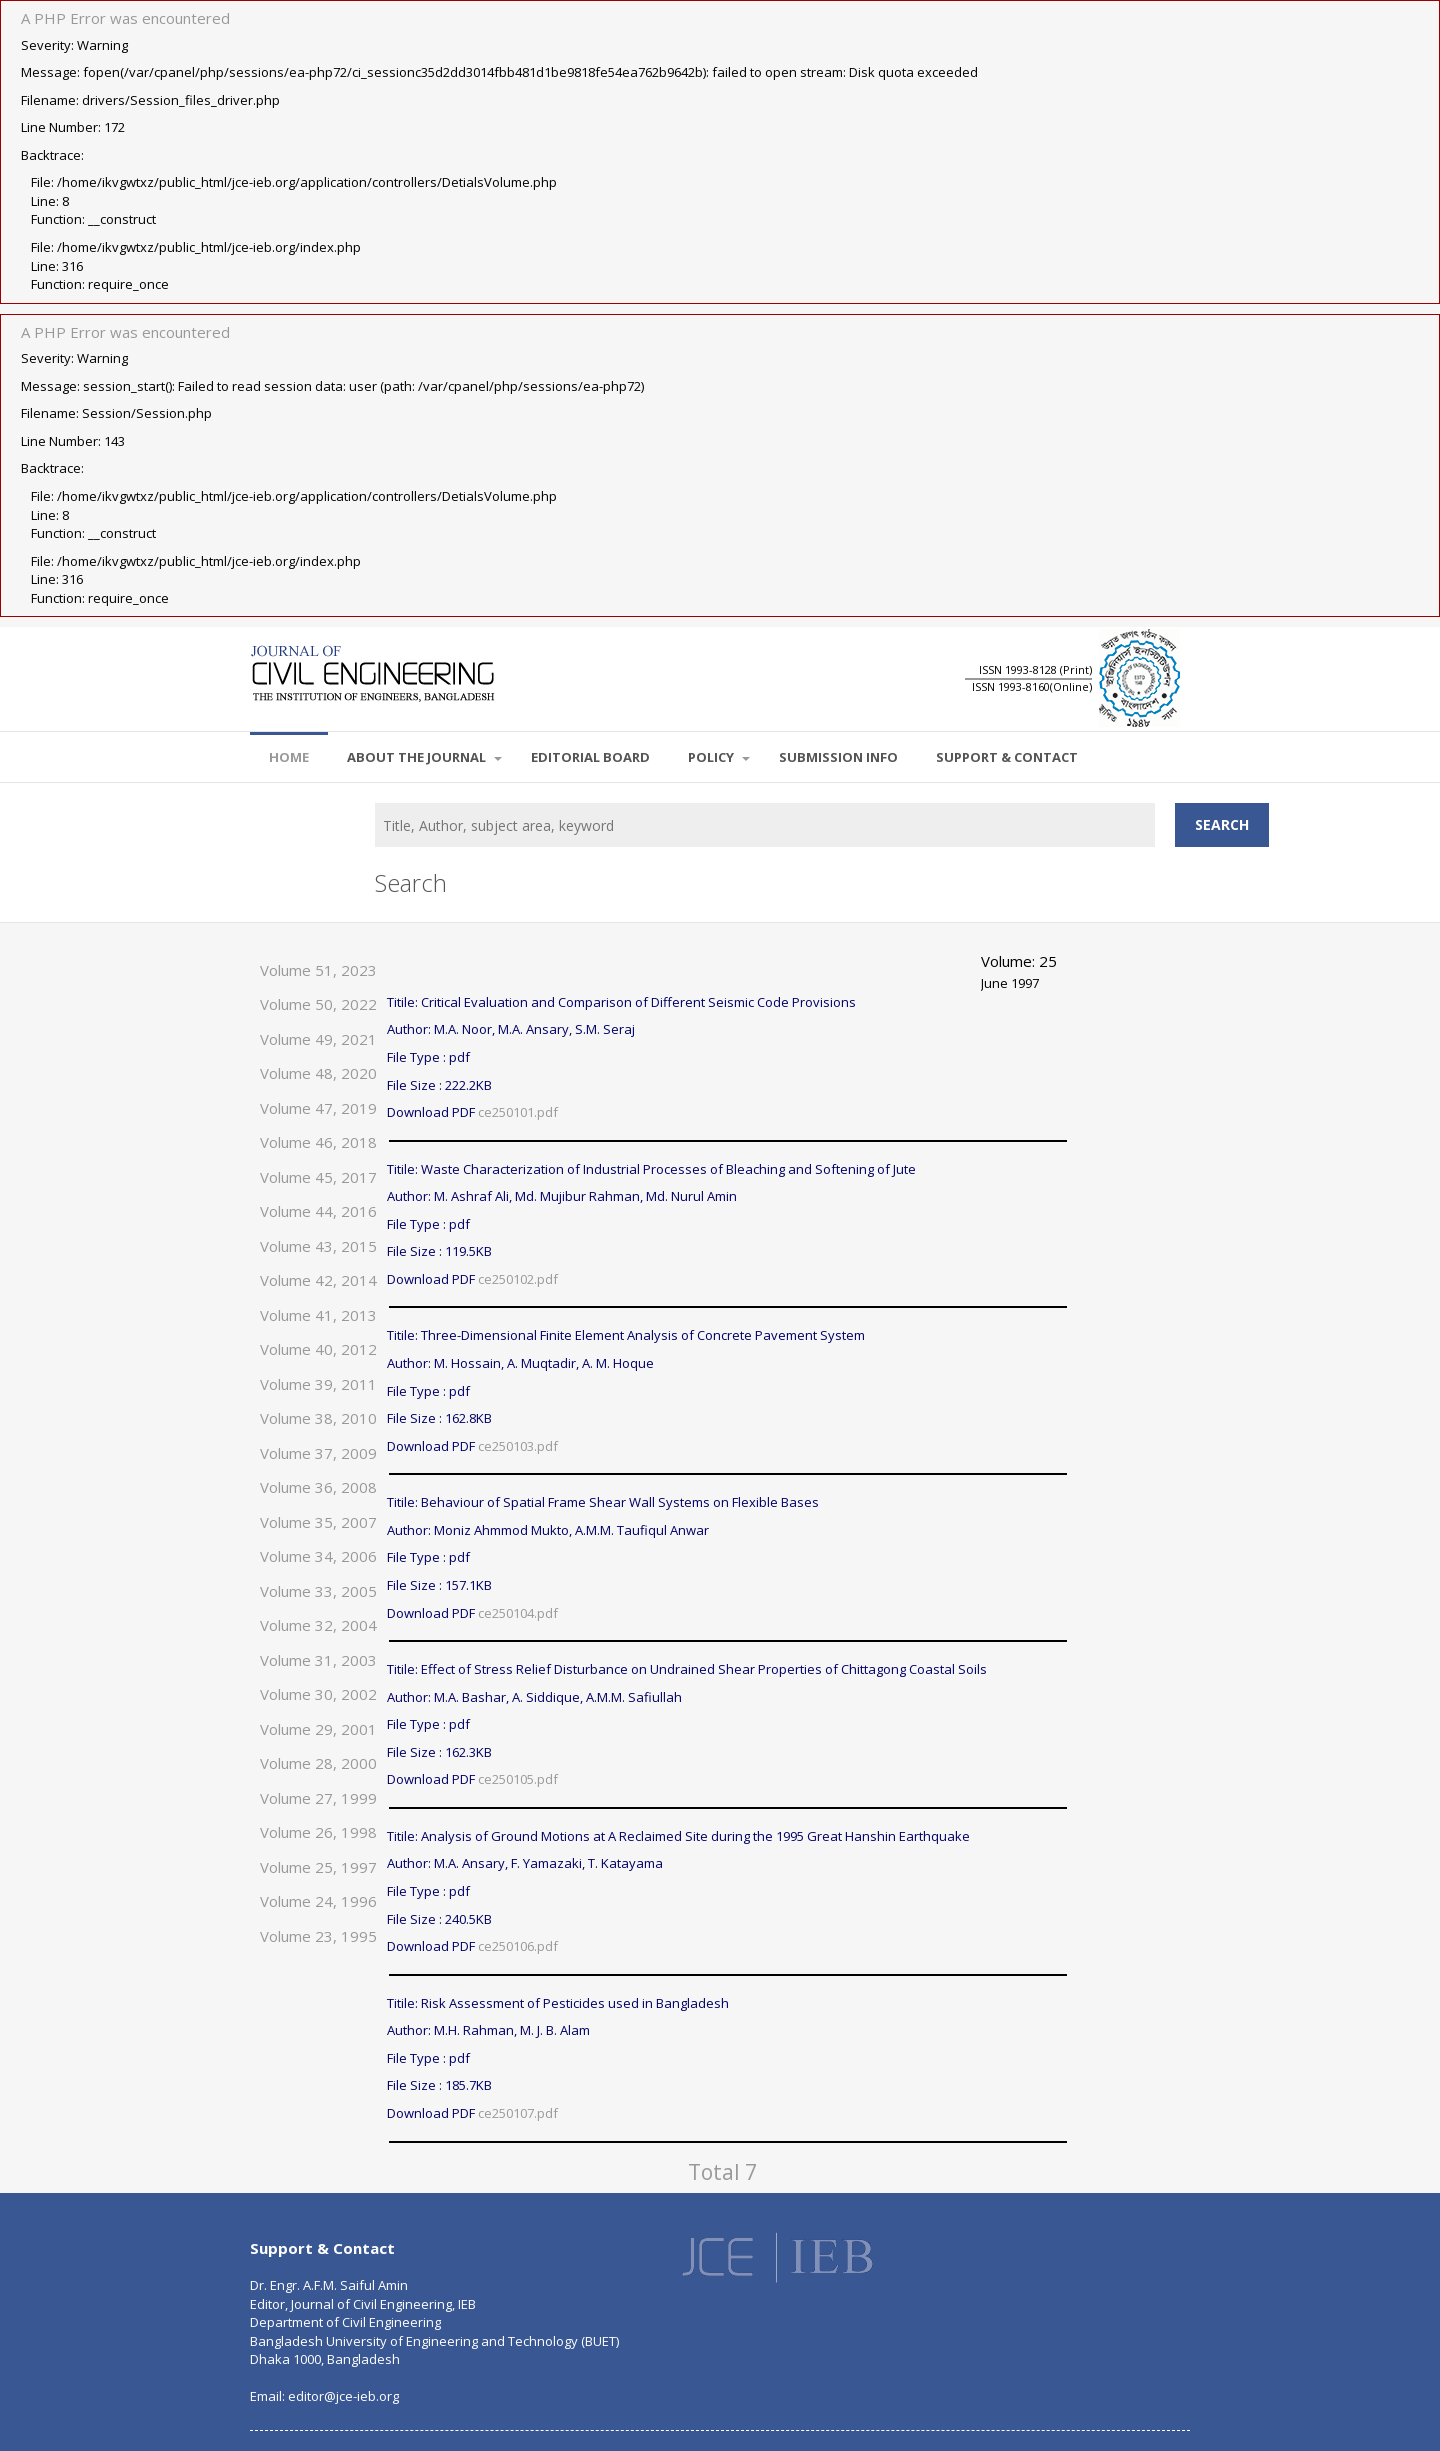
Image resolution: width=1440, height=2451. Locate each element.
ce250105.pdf (518, 1779)
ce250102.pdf (518, 1279)
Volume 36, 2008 (318, 1487)
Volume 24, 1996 (318, 1901)
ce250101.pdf (518, 1112)
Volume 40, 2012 (318, 1349)
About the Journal (424, 757)
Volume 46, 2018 (318, 1142)
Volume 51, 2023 (318, 970)
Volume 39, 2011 (318, 1384)
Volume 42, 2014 (318, 1280)
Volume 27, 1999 (318, 1798)
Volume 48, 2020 (318, 1073)
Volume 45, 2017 (318, 1177)
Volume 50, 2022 (318, 1004)
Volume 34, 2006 (318, 1556)
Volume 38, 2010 (318, 1418)
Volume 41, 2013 (318, 1315)
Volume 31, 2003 (318, 1660)
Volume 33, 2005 (318, 1591)
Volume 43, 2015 (318, 1246)
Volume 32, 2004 (318, 1625)
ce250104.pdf (518, 1613)
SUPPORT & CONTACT (1007, 757)
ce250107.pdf (518, 2113)
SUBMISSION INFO (838, 757)
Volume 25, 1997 (318, 1867)
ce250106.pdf (518, 1946)
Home (289, 757)
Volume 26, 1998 (318, 1832)
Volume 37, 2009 (318, 1453)
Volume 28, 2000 (318, 1763)
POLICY (719, 757)
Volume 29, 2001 (318, 1729)
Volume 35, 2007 (318, 1522)
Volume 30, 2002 (318, 1694)
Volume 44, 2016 (318, 1211)
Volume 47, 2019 (318, 1108)
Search (1222, 824)
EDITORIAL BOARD (590, 757)
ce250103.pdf (518, 1446)
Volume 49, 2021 (318, 1039)
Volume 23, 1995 (318, 1936)
